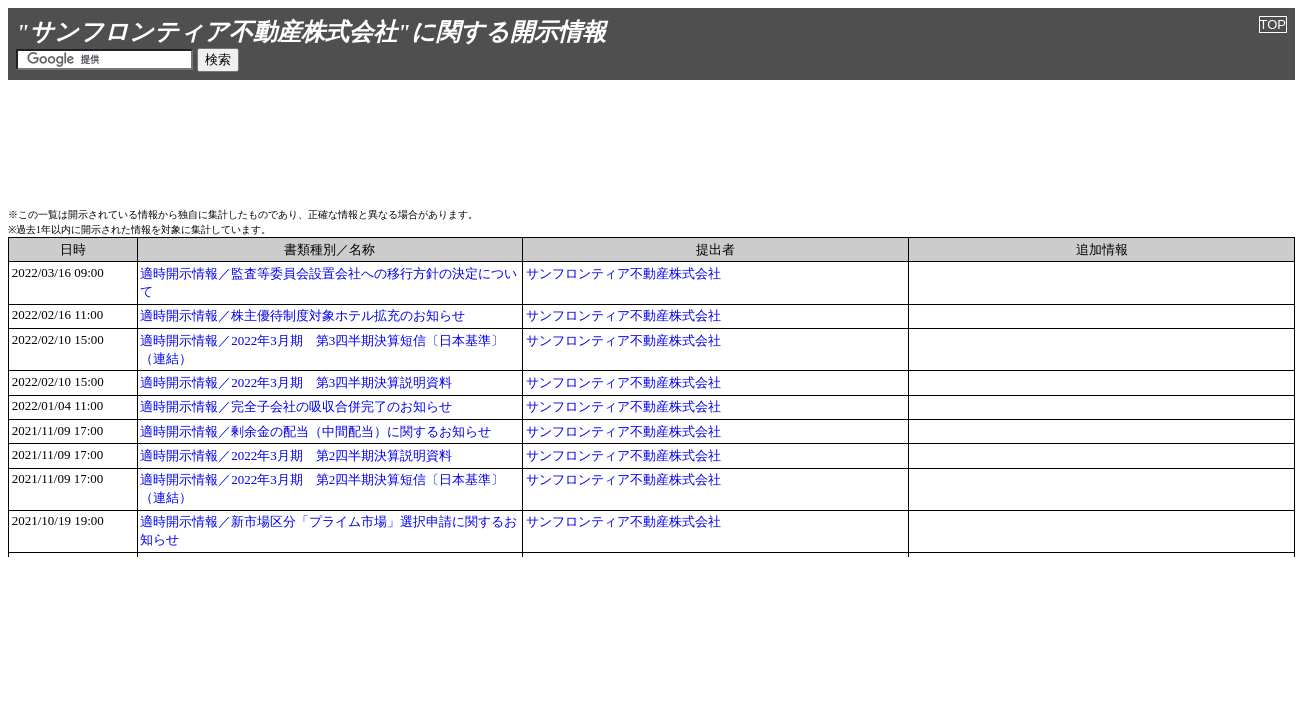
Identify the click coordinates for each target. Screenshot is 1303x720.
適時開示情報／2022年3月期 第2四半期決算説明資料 (296, 455)
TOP (1273, 24)
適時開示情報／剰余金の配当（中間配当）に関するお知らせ (315, 431)
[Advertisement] (652, 141)
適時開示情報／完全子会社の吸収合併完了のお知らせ (296, 406)
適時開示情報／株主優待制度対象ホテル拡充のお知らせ (302, 315)
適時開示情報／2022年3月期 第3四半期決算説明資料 (296, 382)
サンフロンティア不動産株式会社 (623, 273)
